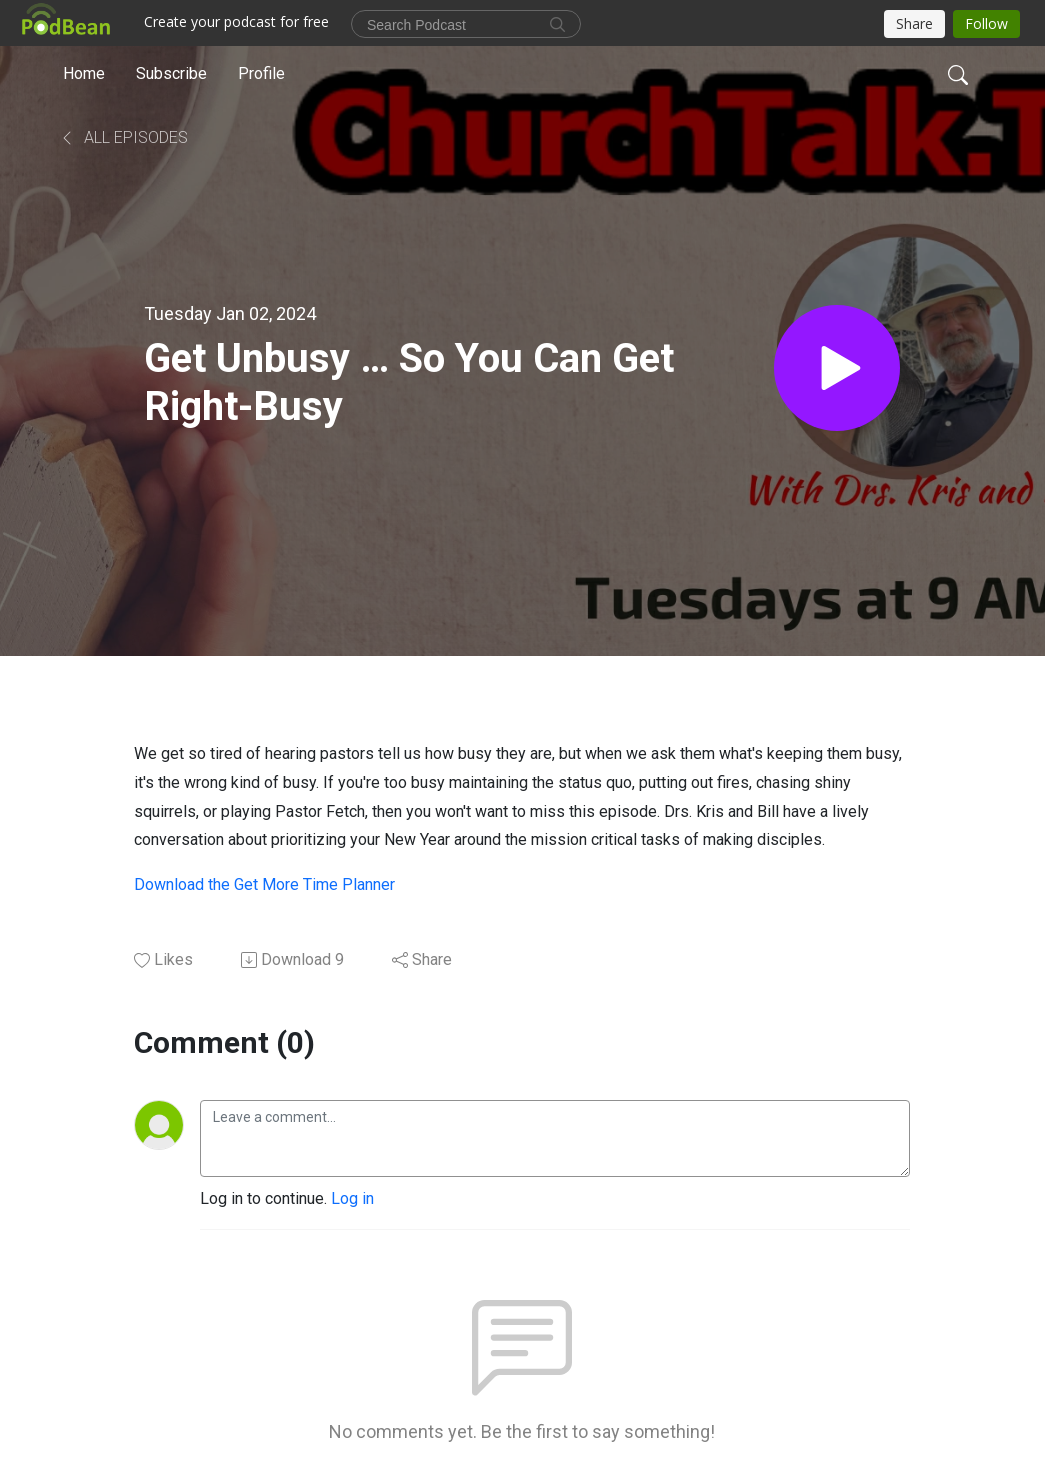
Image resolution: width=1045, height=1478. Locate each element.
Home (84, 73)
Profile (261, 73)
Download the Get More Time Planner (264, 884)
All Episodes (123, 137)
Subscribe (171, 73)
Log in (352, 1198)
